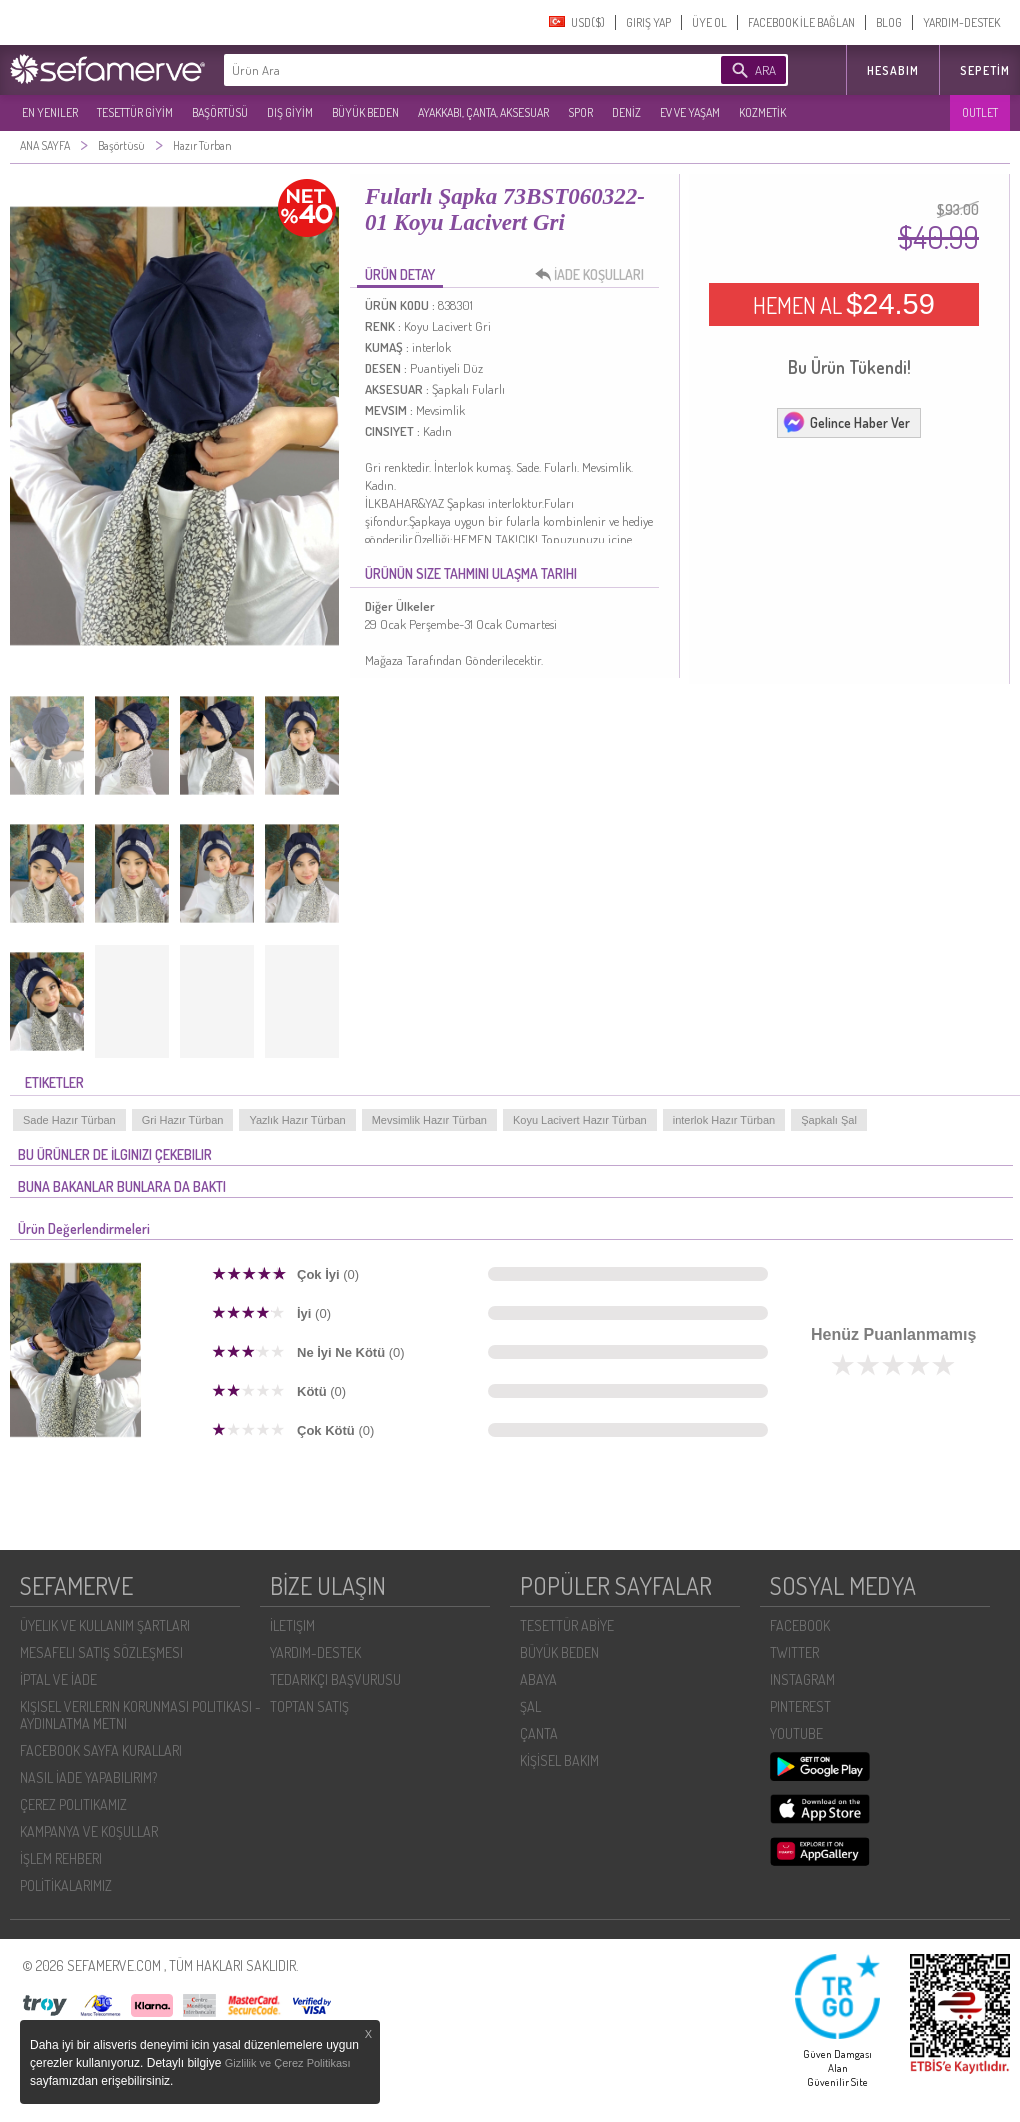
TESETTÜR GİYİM (135, 112)
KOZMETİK (762, 112)
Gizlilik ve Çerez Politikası (288, 2063)
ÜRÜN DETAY (400, 274)
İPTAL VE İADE (58, 1679)
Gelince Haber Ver (846, 422)
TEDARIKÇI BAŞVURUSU (335, 1679)
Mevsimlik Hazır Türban (429, 1120)
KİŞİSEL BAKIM (559, 1760)
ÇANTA (539, 1733)
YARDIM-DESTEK (961, 22)
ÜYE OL (709, 22)
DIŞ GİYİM (290, 112)
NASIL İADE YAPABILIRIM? (88, 1777)
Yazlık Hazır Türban (297, 1120)
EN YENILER (50, 112)
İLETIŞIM (292, 1625)
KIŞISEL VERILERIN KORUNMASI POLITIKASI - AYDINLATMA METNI (140, 1715)
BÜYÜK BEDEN (365, 112)
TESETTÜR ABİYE (567, 1625)
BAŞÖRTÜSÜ (220, 112)
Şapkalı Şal (829, 1120)
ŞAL (530, 1706)
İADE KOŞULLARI (595, 275)
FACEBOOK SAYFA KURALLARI (101, 1750)
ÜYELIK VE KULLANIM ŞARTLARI (105, 1625)
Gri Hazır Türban (183, 1120)
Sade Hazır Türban (69, 1120)
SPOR (580, 112)
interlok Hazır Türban (724, 1120)
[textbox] (442, 70)
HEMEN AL (844, 304)
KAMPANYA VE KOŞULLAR (89, 1831)
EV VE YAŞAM (690, 112)
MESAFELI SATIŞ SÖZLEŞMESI (101, 1652)
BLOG (889, 22)
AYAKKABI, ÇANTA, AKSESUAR (483, 112)
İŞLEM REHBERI (61, 1858)
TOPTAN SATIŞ (309, 1706)
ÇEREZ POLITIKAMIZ (73, 1804)
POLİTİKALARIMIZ (66, 1885)
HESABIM (893, 70)
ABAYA (538, 1679)
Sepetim (985, 70)
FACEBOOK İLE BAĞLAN (801, 22)
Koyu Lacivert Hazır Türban (580, 1120)
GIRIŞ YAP (648, 22)
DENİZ (626, 112)
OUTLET (980, 112)
